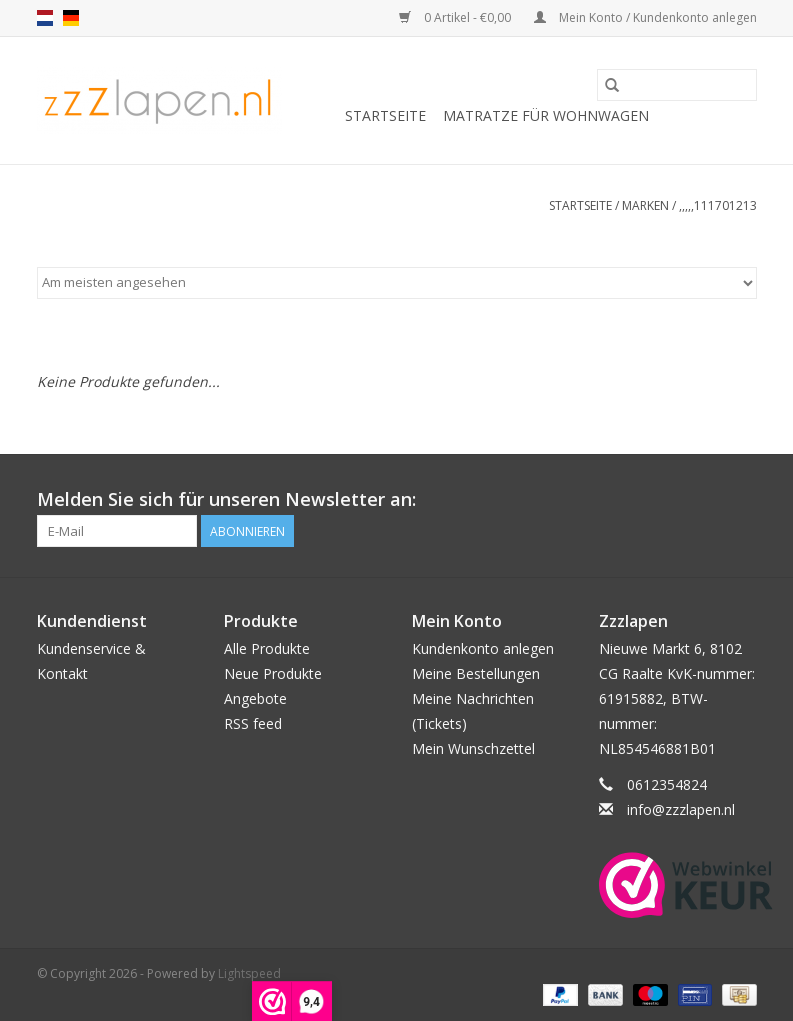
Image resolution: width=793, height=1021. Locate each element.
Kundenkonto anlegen (483, 648)
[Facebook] (741, 500)
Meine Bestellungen (476, 673)
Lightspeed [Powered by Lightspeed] (249, 973)
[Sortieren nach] (397, 283)
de (71, 18)
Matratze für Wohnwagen (546, 115)
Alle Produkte (267, 648)
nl (45, 18)
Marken (645, 205)
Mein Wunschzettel (473, 748)
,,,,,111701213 (718, 205)
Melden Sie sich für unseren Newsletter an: (226, 499)
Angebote (255, 698)
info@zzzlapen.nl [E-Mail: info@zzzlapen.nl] (681, 809)
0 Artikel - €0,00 (456, 17)
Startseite (385, 115)
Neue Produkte (273, 673)
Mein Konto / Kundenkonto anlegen (645, 17)
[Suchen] (677, 85)
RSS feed (253, 723)
